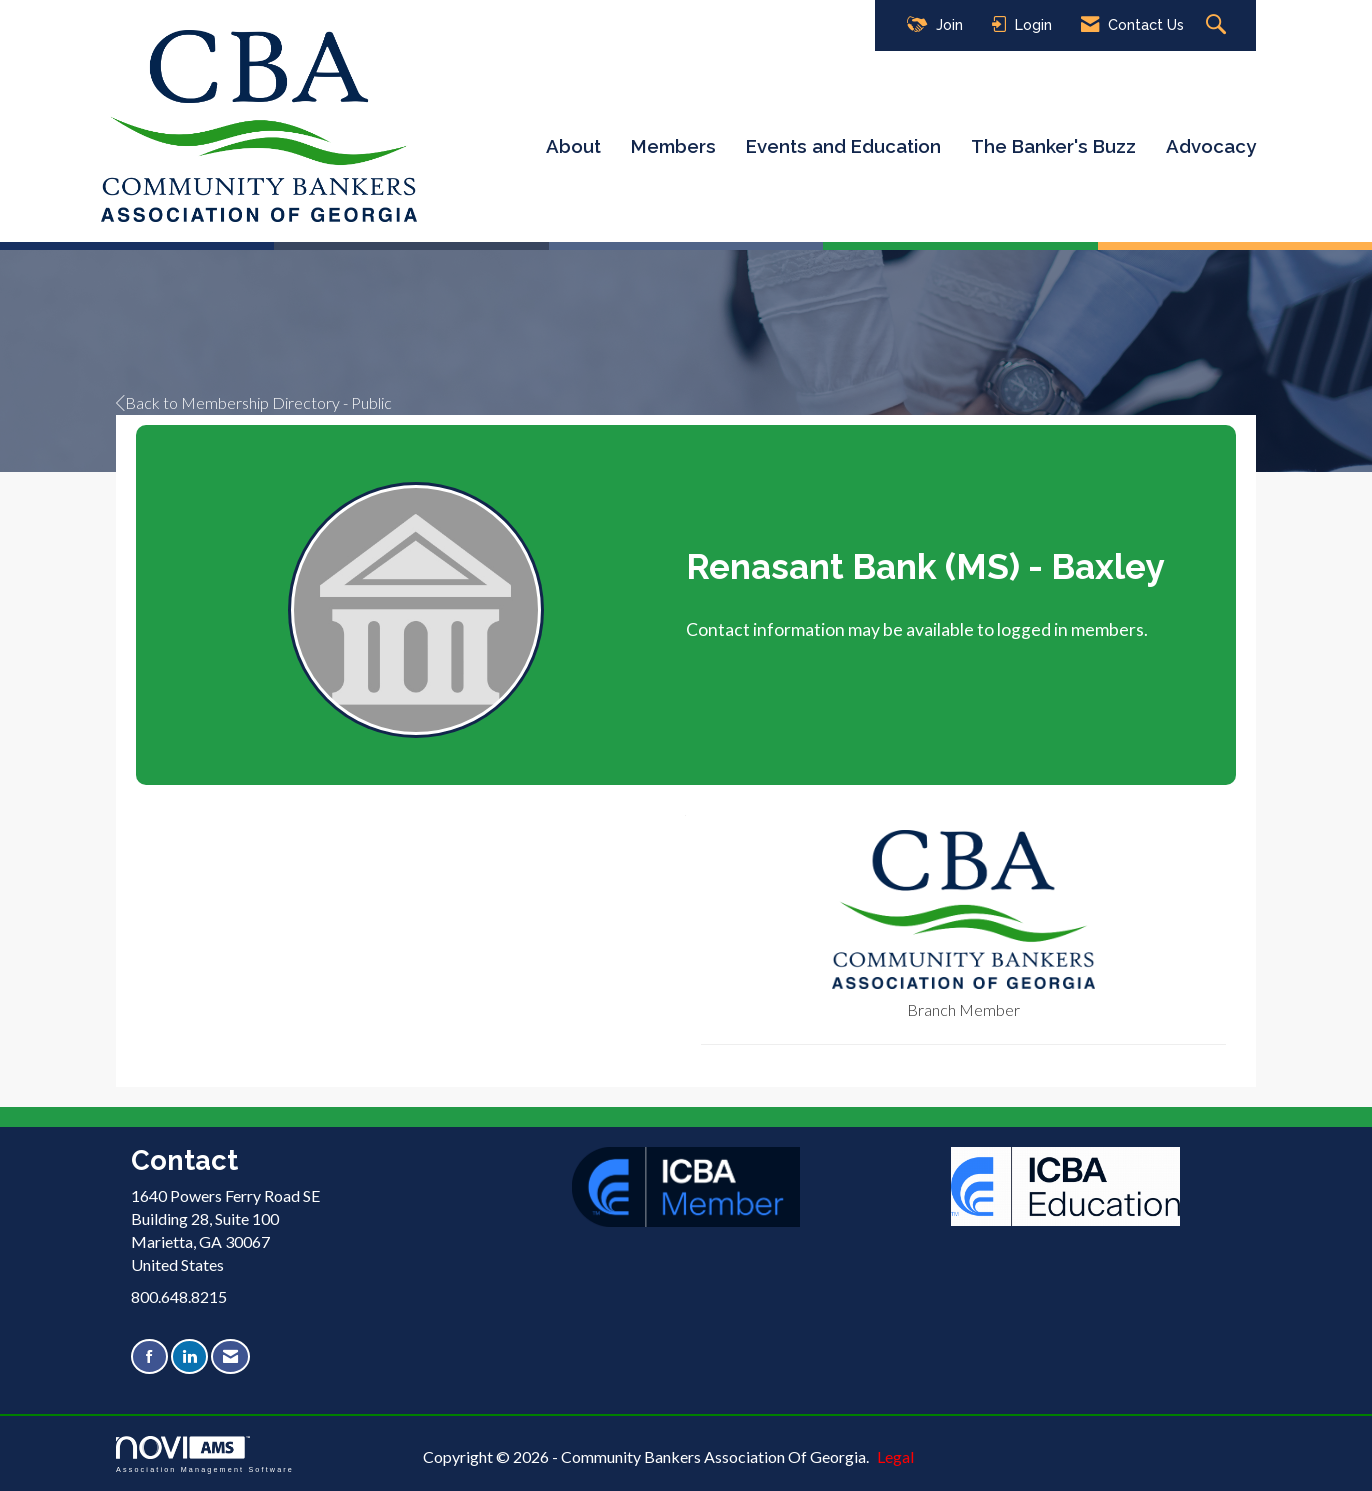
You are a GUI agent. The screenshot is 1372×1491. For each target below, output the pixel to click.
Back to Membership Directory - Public (254, 402)
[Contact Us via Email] (230, 1356)
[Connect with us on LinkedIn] (189, 1356)
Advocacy (1211, 146)
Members (673, 146)
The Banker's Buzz (1053, 146)
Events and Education (843, 146)
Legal (895, 1456)
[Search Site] (1218, 25)
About (573, 146)
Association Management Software (205, 1454)
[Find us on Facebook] (149, 1356)
